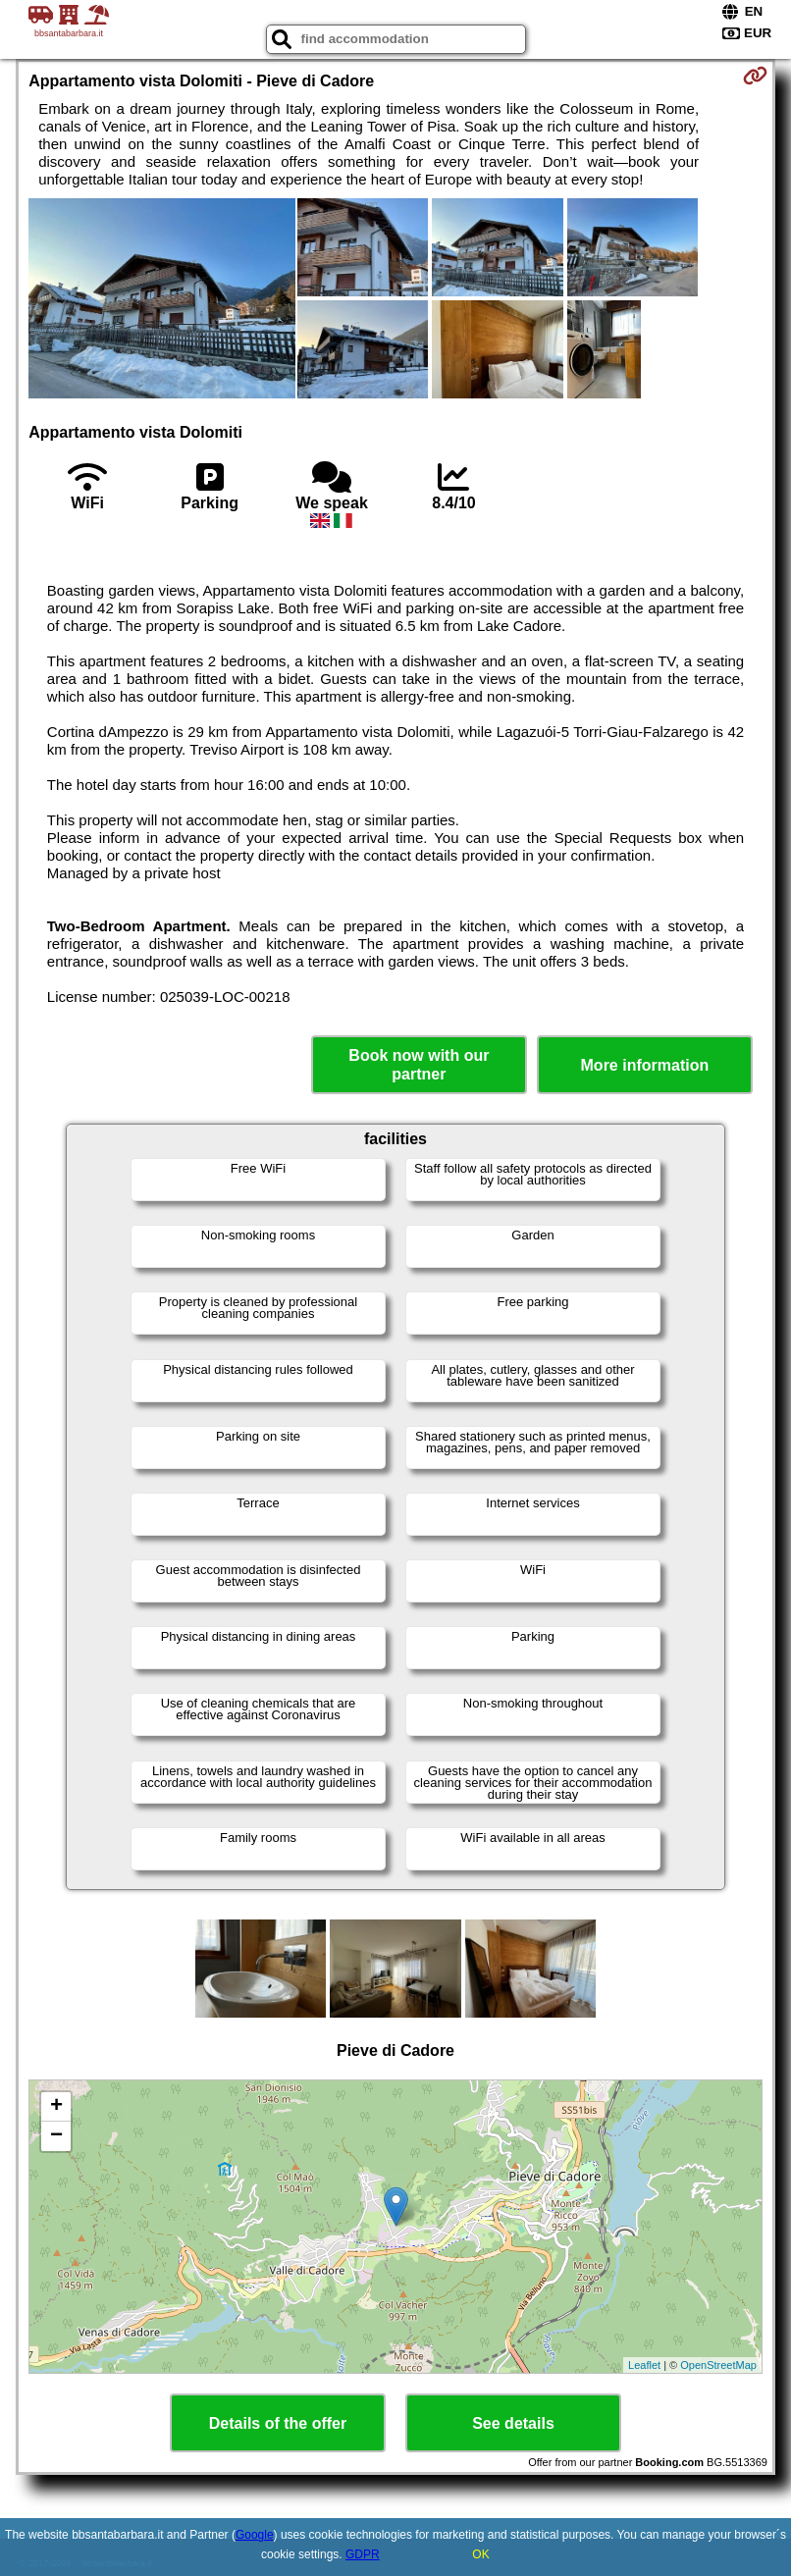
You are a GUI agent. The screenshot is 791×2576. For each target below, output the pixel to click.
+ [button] (56, 2107)
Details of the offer (277, 2423)
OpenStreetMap (718, 2365)
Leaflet (644, 2365)
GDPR (362, 2554)
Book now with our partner (418, 1064)
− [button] (56, 2136)
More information (645, 1065)
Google (255, 2535)
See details (513, 2423)
